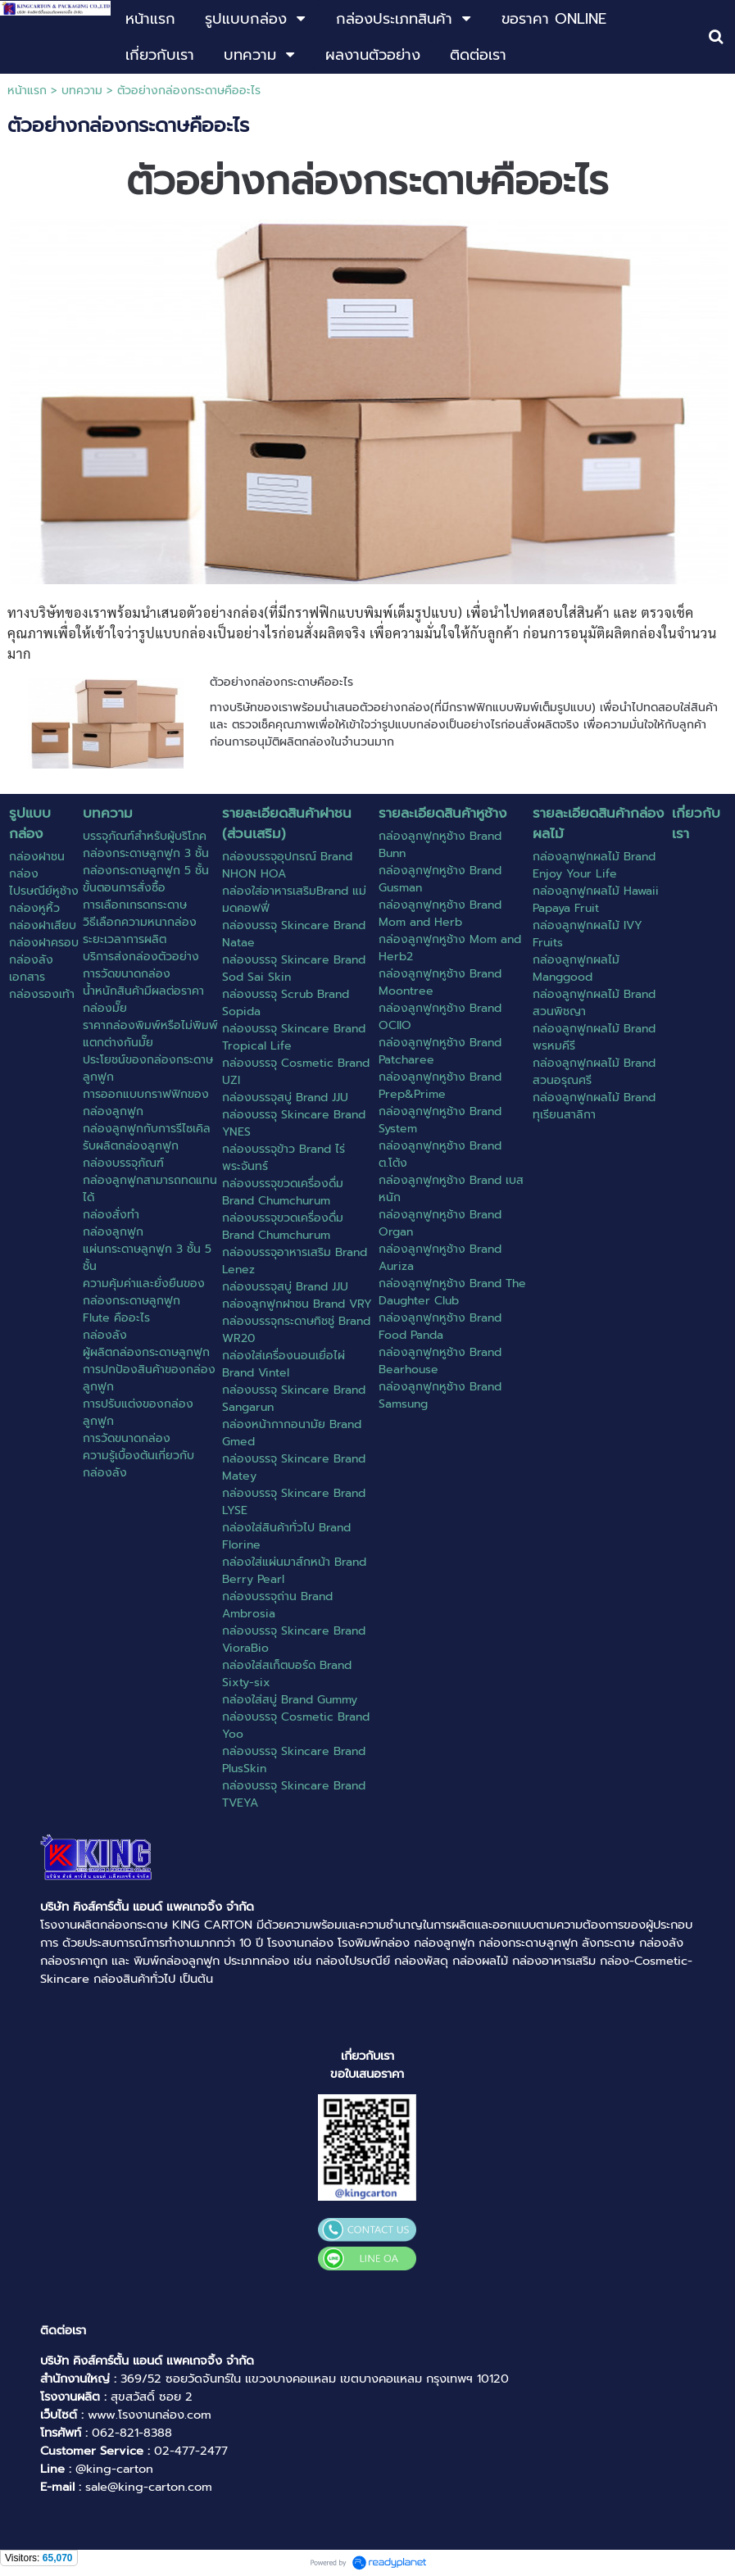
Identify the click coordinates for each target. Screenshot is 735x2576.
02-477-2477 (191, 2451)
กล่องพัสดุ (421, 1961)
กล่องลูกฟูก (444, 1943)
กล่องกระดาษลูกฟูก (528, 1943)
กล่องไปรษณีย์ (352, 1961)
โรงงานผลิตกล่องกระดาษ (104, 1925)
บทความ (81, 90)
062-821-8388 (132, 2433)
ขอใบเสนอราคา (367, 2074)
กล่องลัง (661, 1943)
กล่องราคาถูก (73, 1961)
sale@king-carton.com (148, 2487)
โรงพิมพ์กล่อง (374, 1943)
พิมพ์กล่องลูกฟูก (177, 1961)
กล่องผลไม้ (480, 1961)
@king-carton (114, 2469)
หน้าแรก (27, 90)
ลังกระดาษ (608, 1943)
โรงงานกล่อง (300, 1943)
